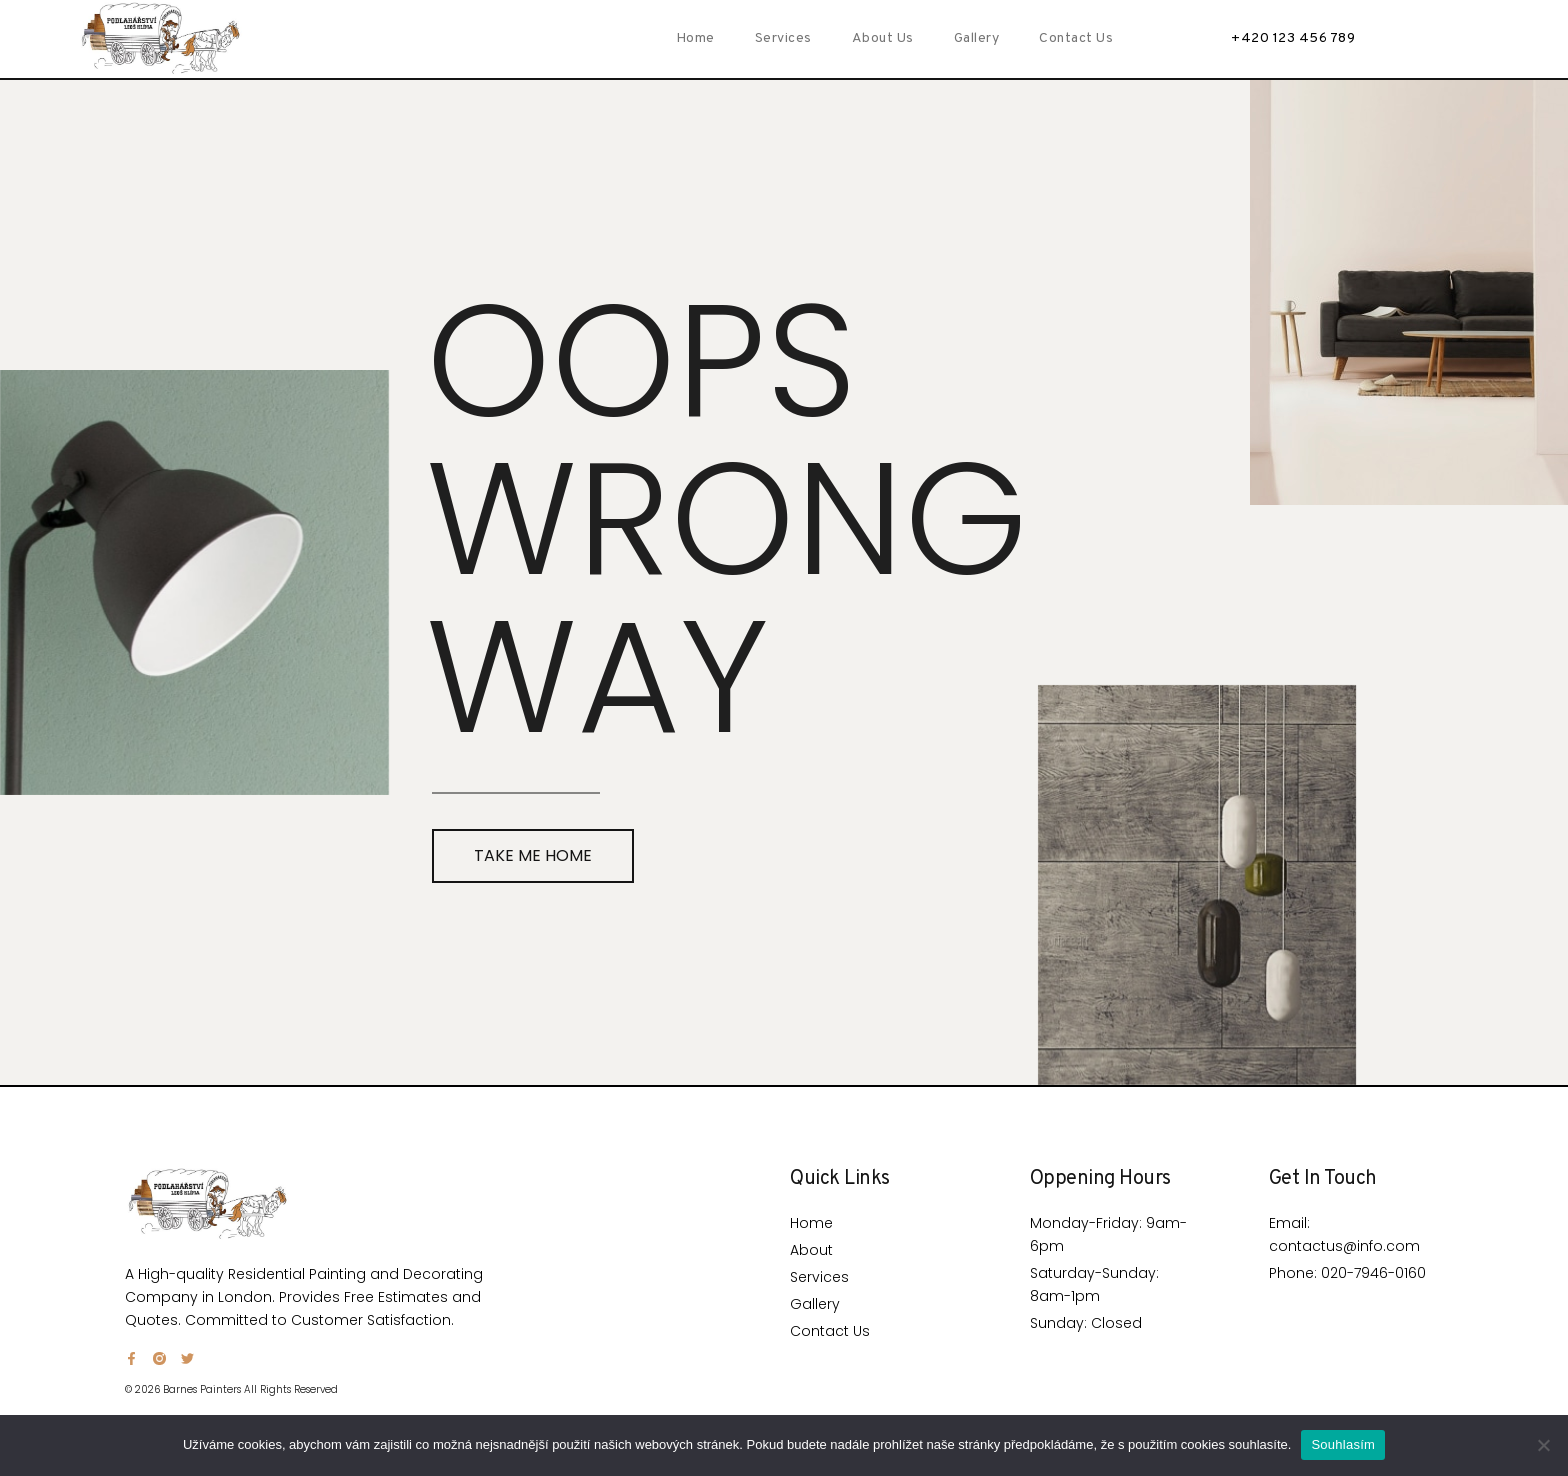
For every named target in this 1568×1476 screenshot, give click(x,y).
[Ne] (1543, 1445)
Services (783, 38)
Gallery (977, 38)
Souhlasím (1343, 1444)
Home (695, 38)
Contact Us (1076, 38)
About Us (883, 38)
